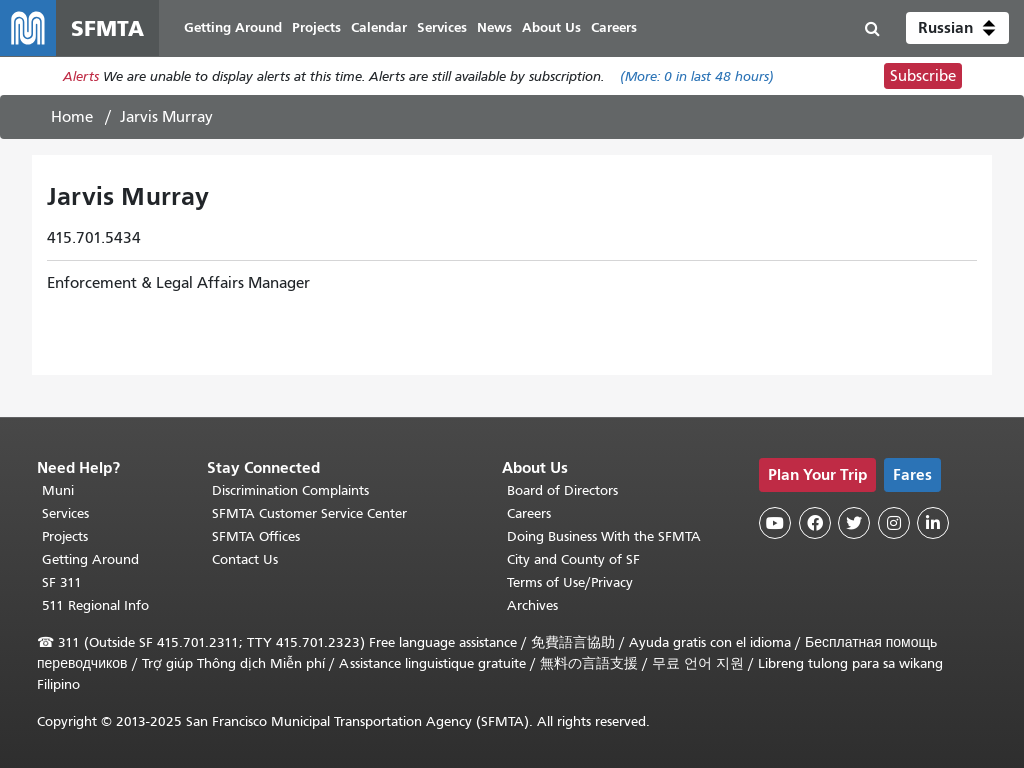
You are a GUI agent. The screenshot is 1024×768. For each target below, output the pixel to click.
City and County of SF (573, 559)
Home (72, 117)
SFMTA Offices (256, 536)
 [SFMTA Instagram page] (894, 523)
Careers (529, 513)
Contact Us (245, 559)
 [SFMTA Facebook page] (815, 523)
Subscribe (923, 76)
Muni (58, 490)
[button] (957, 28)
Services (65, 513)
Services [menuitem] (442, 27)
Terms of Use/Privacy (570, 582)
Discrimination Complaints (290, 490)
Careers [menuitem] (614, 27)
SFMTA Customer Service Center (309, 513)
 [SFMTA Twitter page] (854, 523)
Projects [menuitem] (316, 27)
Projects (65, 536)
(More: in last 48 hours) (697, 76)
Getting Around (90, 559)
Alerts (81, 76)
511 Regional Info (95, 605)
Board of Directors (562, 490)
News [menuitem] (494, 27)
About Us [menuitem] (551, 27)
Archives (532, 605)
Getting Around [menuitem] (233, 27)
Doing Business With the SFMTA (604, 536)
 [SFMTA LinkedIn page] (933, 523)
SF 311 (62, 582)
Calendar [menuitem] (379, 27)
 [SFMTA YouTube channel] (775, 523)
